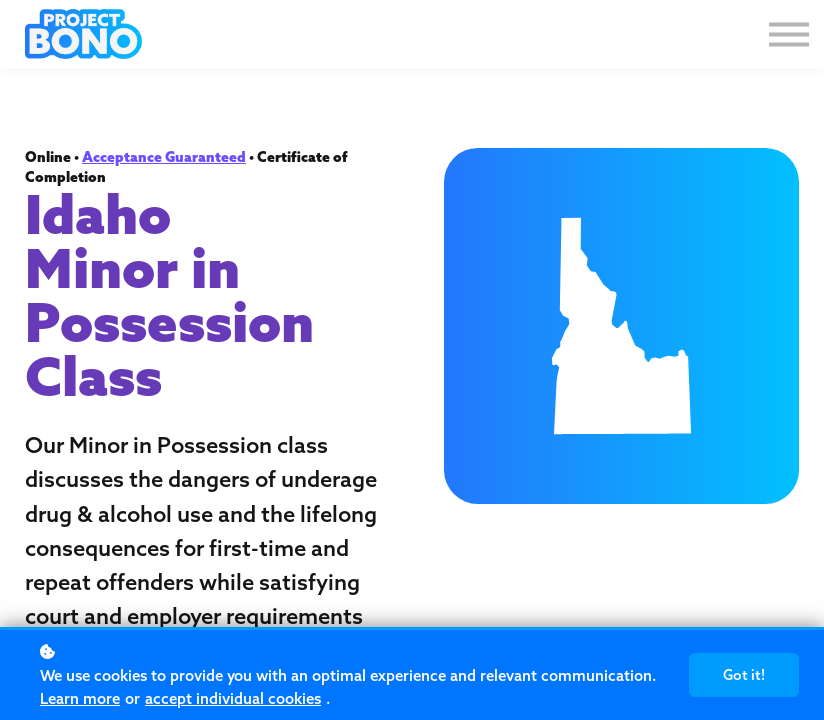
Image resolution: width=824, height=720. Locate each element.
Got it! (744, 675)
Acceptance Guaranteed (164, 157)
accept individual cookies (233, 698)
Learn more (80, 698)
